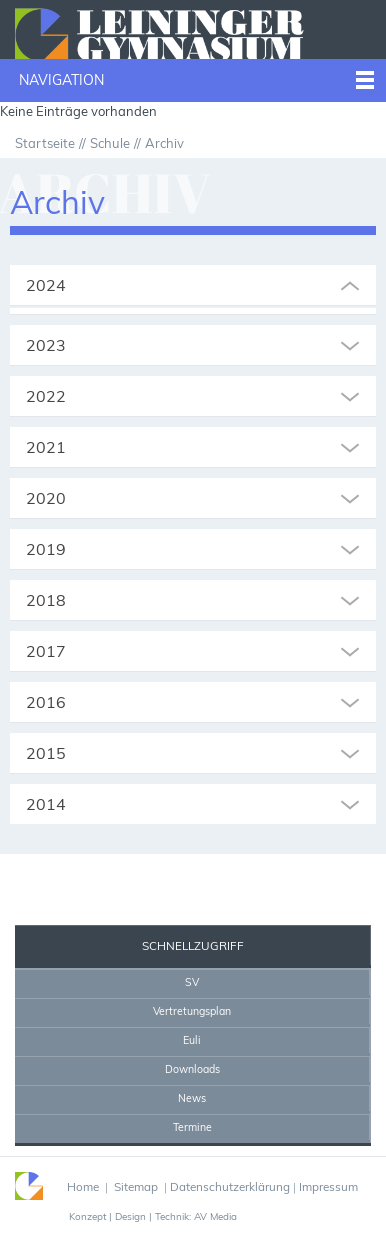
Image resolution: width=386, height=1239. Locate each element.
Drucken (202, 873)
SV (192, 982)
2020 (46, 498)
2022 (46, 396)
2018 (46, 600)
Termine (192, 1127)
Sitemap (136, 1186)
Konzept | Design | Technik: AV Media (153, 1216)
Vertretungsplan (192, 1011)
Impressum (328, 1186)
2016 (46, 702)
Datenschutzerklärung (230, 1186)
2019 (46, 549)
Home (149, 873)
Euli (192, 1040)
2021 (46, 447)
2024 (46, 285)
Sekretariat (63, 873)
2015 (46, 753)
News (192, 1098)
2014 (46, 804)
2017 (46, 651)
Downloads (192, 1069)
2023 (46, 345)
